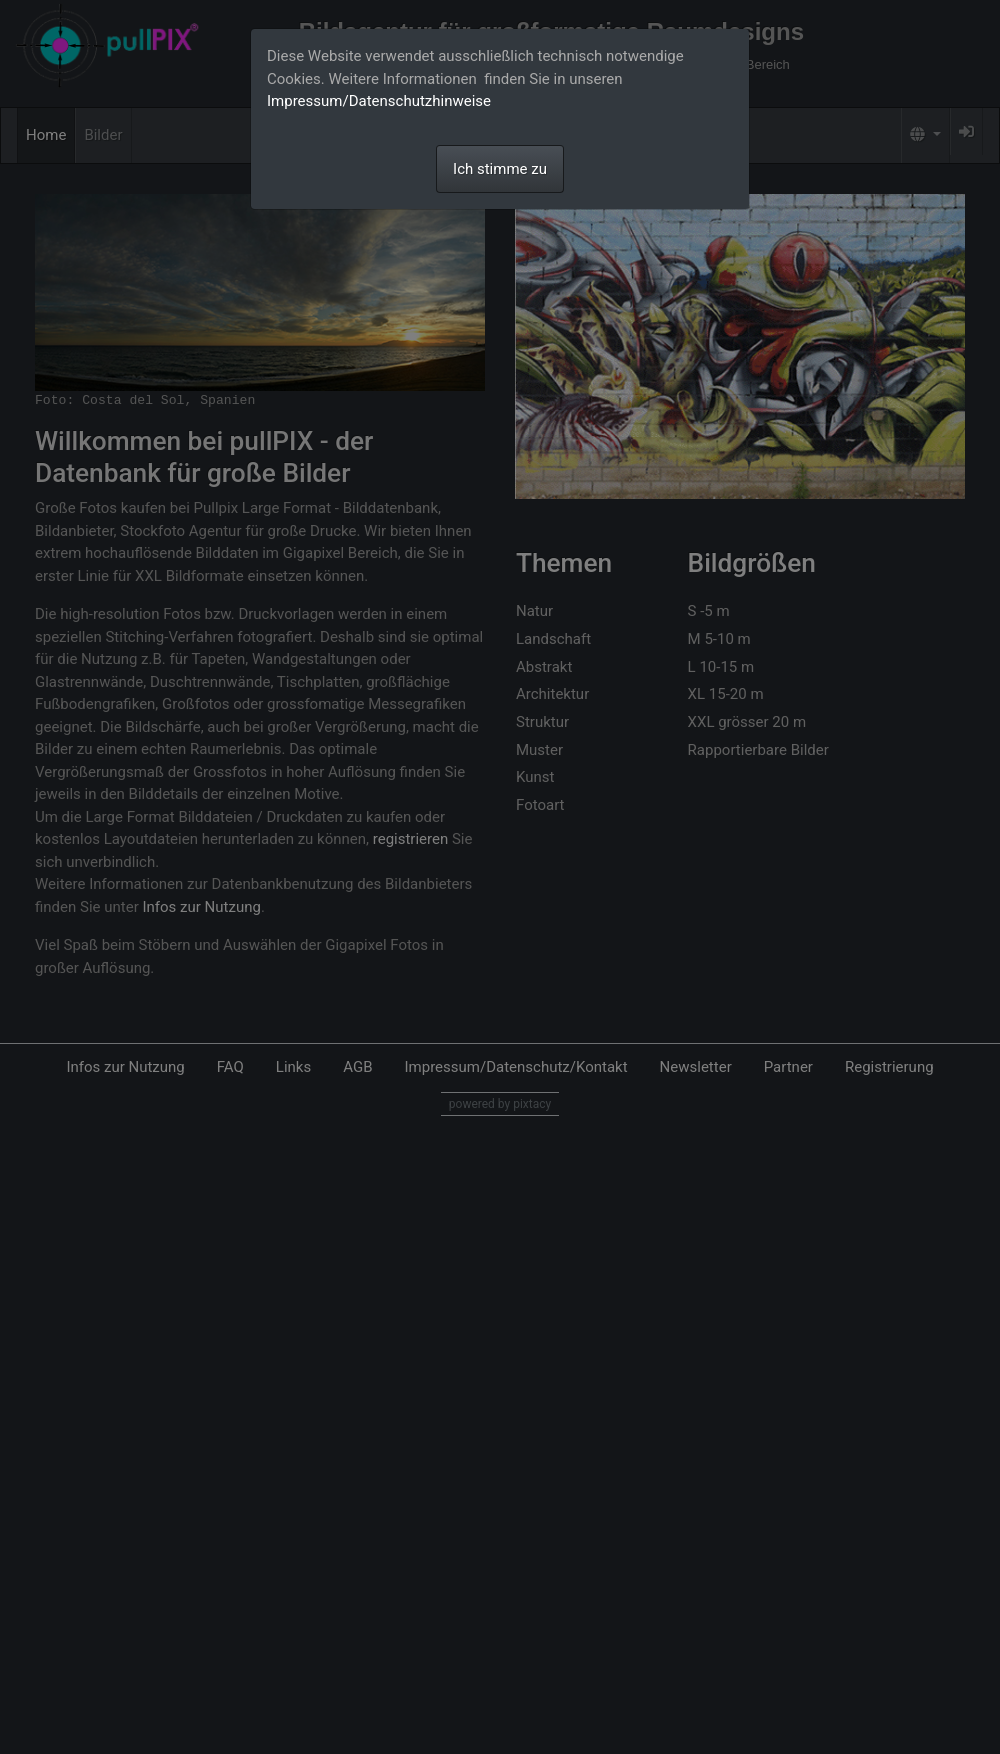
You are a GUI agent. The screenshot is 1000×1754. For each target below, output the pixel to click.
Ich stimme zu (500, 169)
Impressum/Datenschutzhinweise (379, 101)
